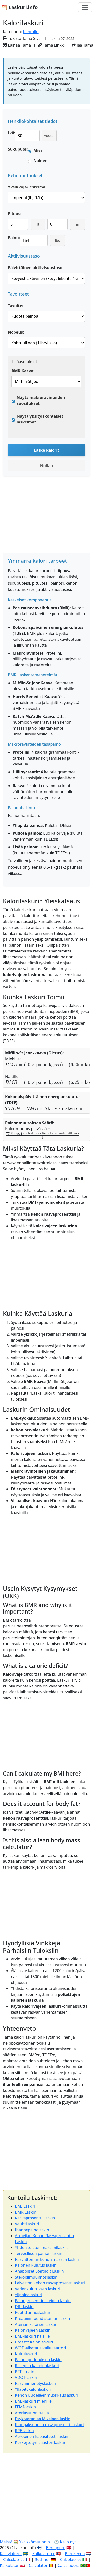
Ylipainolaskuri (28, 2294)
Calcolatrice (70, 2559)
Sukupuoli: (18, 149)
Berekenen (75, 2553)
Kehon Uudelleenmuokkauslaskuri (46, 2395)
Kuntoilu (30, 31)
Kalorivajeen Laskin (32, 2330)
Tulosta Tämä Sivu (22, 38)
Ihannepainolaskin (32, 2230)
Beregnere (55, 2547)
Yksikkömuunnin (34, 2542)
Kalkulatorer (43, 2553)
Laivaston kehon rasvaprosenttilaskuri (50, 2283)
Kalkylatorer (11, 2553)
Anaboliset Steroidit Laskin (39, 2271)
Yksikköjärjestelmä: (27, 187)
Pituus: (14, 213)
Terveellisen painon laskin (38, 2253)
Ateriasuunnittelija (32, 2413)
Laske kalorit (46, 450)
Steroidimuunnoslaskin (36, 2277)
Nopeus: (16, 332)
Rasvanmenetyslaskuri (35, 2383)
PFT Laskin (24, 2371)
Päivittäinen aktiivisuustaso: (36, 267)
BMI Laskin (25, 2206)
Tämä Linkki (51, 45)
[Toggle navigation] (85, 7)
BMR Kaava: (23, 371)
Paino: (14, 237)
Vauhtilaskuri (27, 2224)
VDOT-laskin (26, 2377)
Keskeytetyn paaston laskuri (40, 2442)
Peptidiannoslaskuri (33, 2312)
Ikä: (11, 133)
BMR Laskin (25, 2212)
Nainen (40, 160)
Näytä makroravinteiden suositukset (41, 400)
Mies (37, 150)
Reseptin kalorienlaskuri (37, 2365)
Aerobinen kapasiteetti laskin (41, 2436)
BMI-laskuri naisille (32, 2336)
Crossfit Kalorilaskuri (34, 2342)
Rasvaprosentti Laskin (35, 2218)
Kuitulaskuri (26, 2354)
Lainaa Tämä (17, 45)
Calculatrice (14, 2559)
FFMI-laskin (25, 2407)
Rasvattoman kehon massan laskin (47, 2259)
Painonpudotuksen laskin (38, 2359)
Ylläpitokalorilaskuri (33, 2389)
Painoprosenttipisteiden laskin (43, 2300)
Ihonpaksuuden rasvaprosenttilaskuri (49, 2424)
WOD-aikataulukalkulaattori (40, 2348)
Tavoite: (15, 305)
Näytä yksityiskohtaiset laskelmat (40, 419)
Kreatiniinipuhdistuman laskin (42, 2318)
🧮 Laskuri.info (19, 7)
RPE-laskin (24, 2430)
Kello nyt (68, 2542)
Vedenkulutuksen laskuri (37, 2289)
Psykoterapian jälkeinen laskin (42, 2418)
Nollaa (46, 465)
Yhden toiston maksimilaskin (41, 2247)
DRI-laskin (24, 2306)
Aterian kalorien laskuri (36, 2324)
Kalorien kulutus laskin (36, 2265)
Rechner (42, 2559)
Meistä (6, 2542)
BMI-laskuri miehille (33, 2401)
